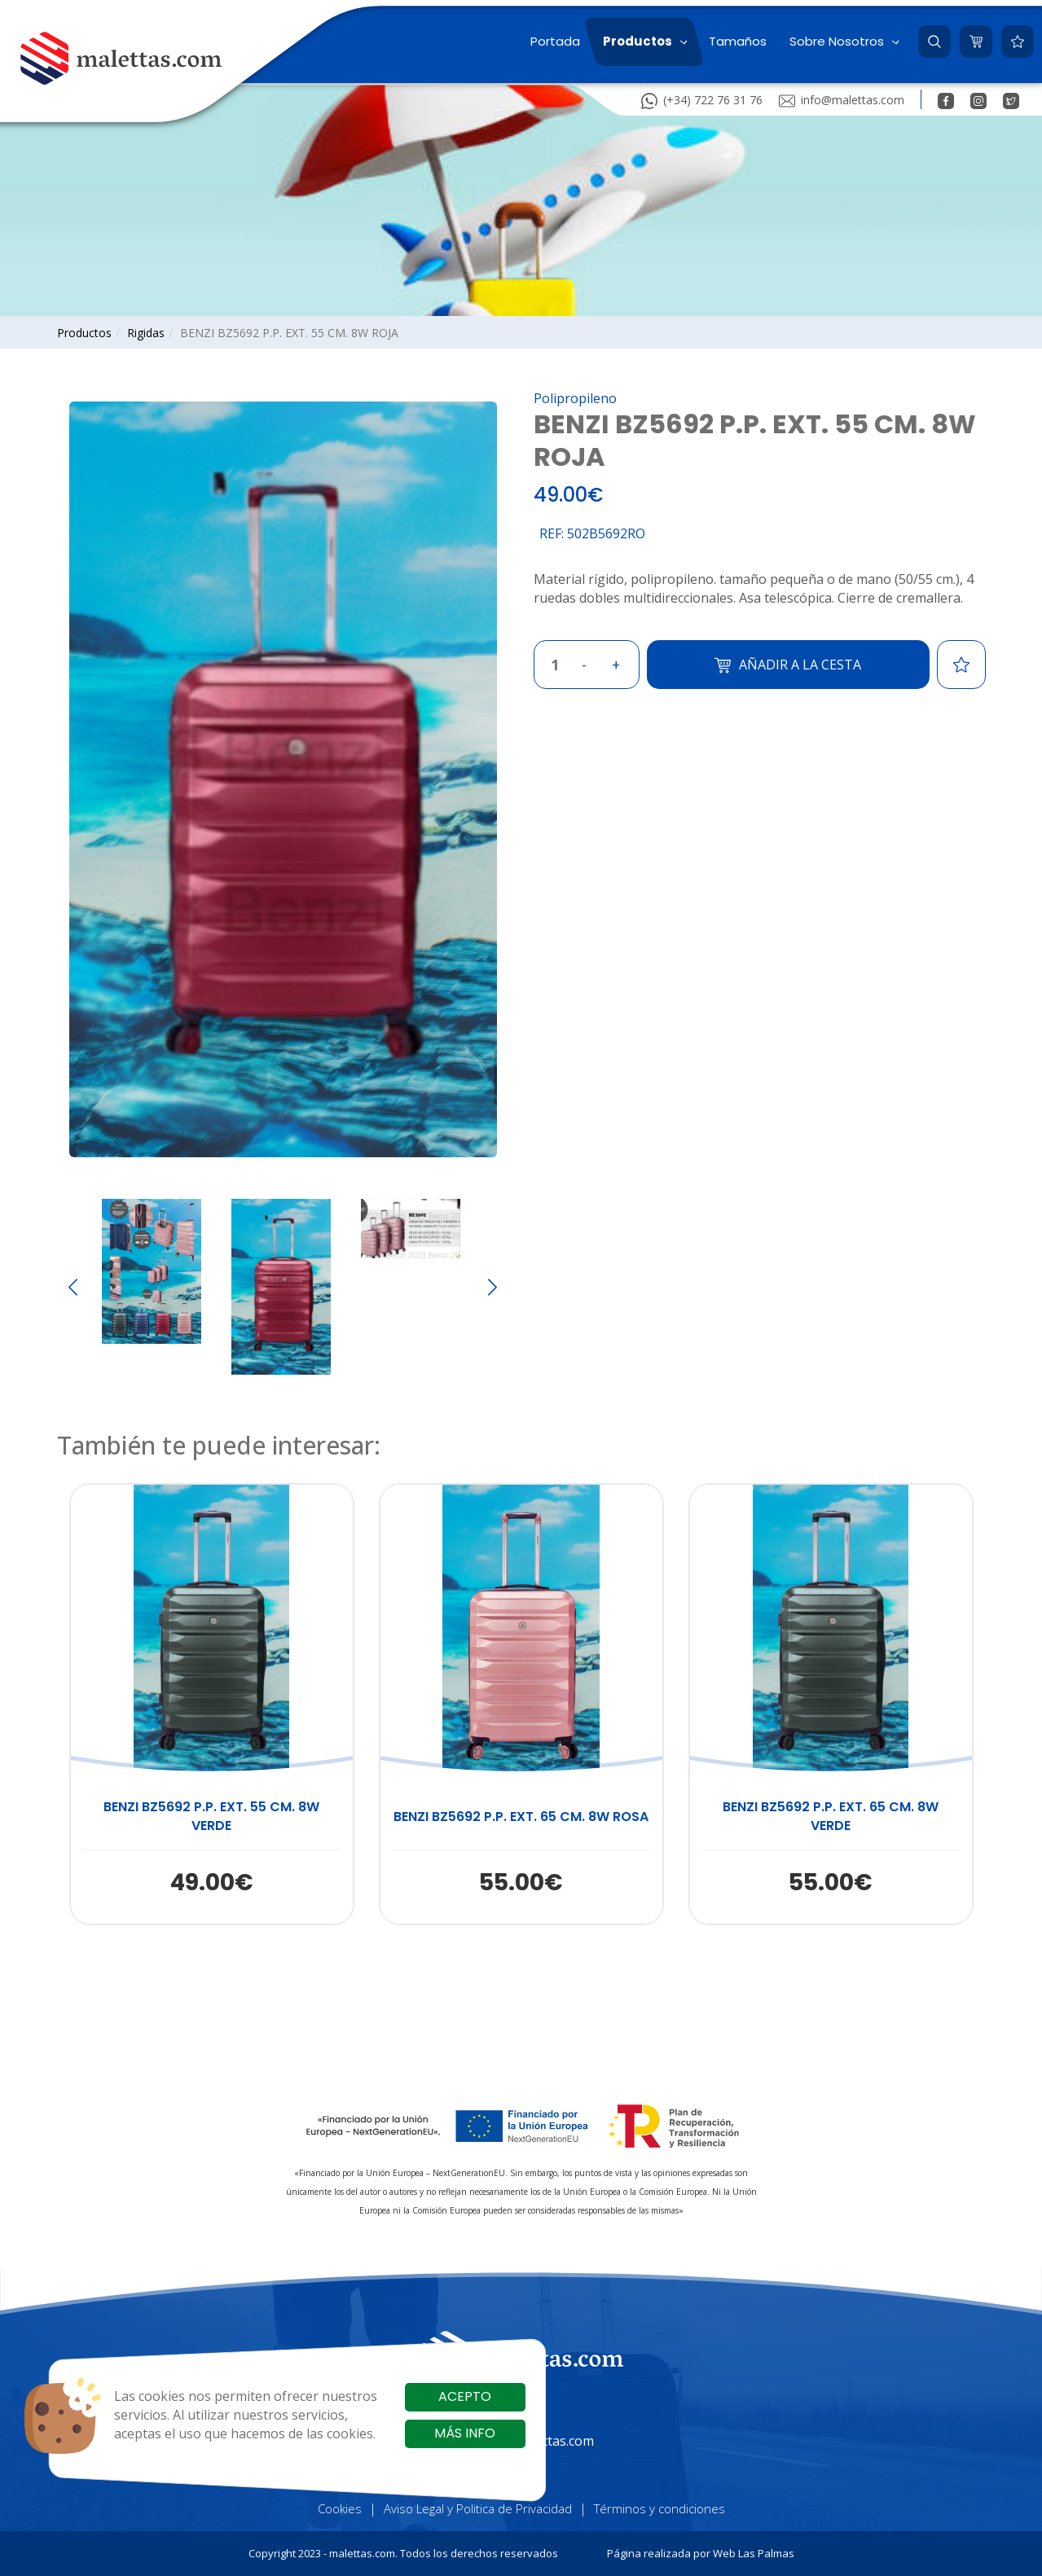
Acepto (464, 2396)
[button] (644, 41)
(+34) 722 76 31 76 (702, 99)
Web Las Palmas (753, 2553)
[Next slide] (493, 1286)
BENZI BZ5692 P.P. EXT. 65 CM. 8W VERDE (831, 1816)
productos (84, 332)
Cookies (340, 2508)
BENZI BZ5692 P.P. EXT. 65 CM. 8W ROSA (521, 1817)
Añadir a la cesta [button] (787, 665)
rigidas (146, 332)
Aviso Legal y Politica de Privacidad (478, 2508)
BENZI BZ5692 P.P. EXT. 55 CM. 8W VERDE (211, 1816)
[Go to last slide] (73, 1286)
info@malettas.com (841, 99)
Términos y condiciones (659, 2508)
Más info (464, 2433)
